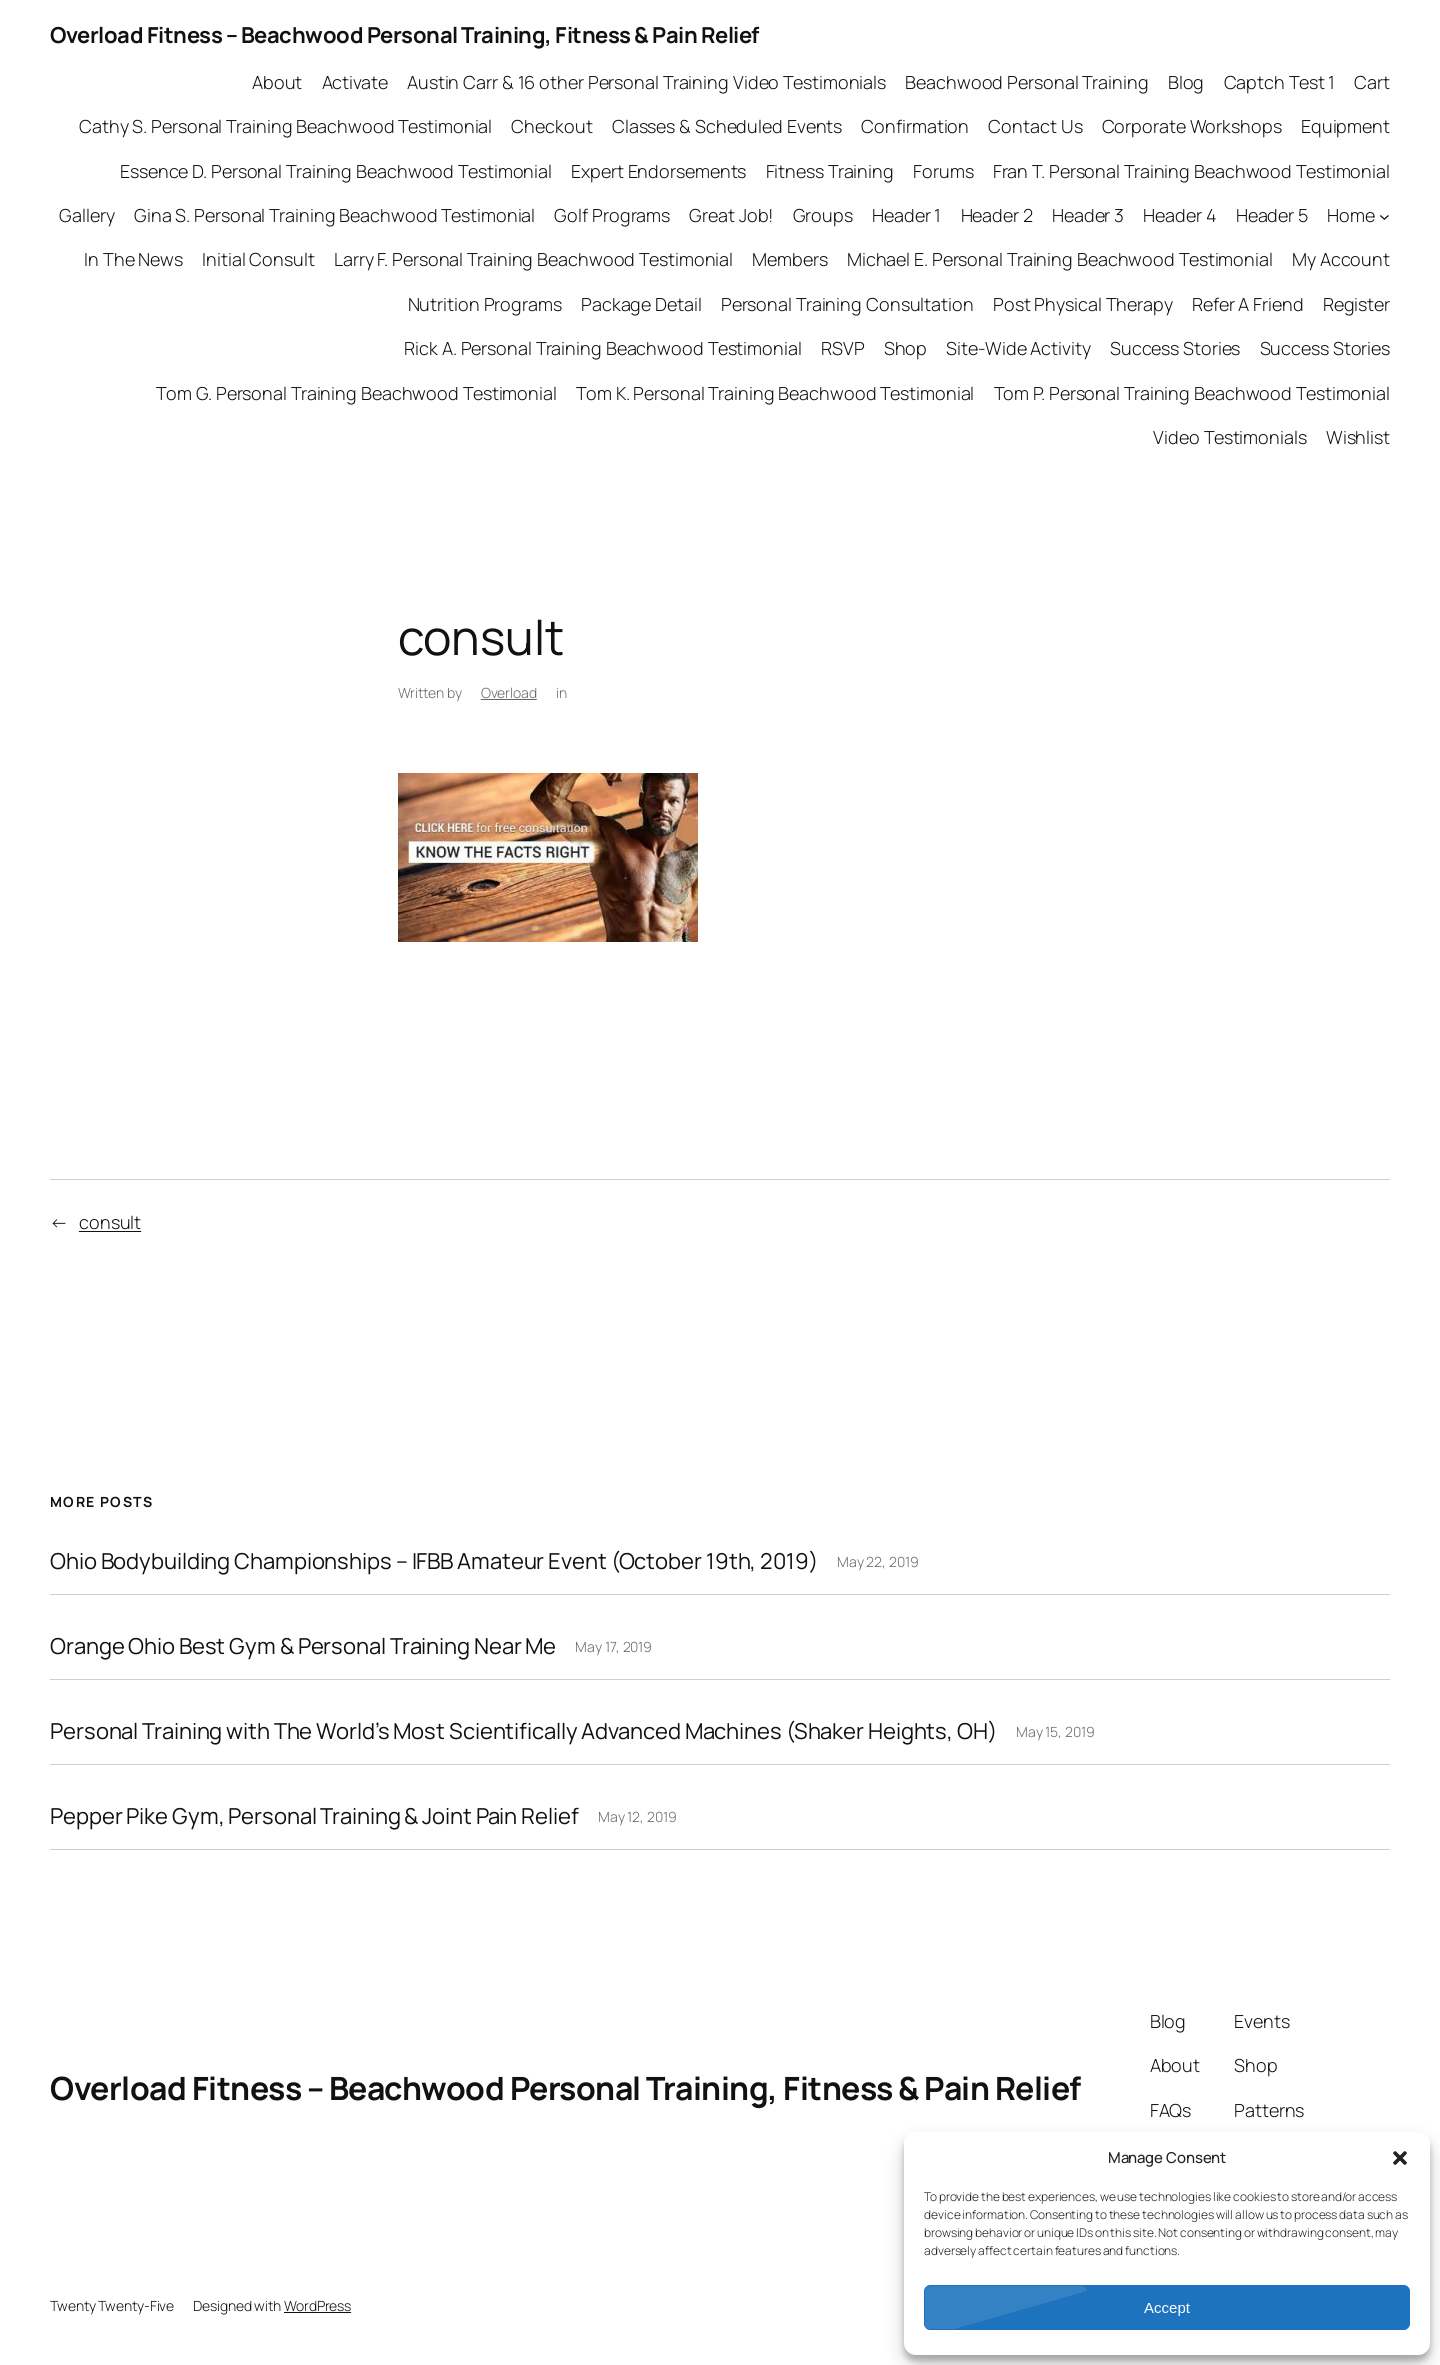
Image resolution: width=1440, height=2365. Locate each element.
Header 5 (1272, 215)
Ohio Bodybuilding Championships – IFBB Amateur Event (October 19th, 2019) (434, 1561)
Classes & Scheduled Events (727, 126)
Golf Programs (612, 215)
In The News (133, 259)
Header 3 (1088, 215)
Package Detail (641, 304)
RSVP (843, 348)
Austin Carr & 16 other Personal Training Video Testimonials (646, 82)
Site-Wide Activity (1018, 348)
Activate (355, 82)
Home (1351, 215)
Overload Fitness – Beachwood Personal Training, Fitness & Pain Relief (404, 35)
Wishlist (1358, 437)
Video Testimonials (1229, 437)
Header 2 (997, 215)
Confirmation (915, 126)
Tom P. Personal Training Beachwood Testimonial (1192, 393)
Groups (823, 215)
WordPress (317, 2305)
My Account (1341, 259)
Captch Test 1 (1280, 82)
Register (1356, 304)
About (277, 82)
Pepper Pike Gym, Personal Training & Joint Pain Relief (314, 1816)
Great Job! (731, 215)
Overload (509, 692)
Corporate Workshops (1192, 126)
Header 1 (906, 215)
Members (789, 259)
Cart (1372, 82)
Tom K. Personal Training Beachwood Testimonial (775, 393)
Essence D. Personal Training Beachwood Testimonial (336, 171)
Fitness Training (830, 171)
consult (110, 1222)
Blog (1186, 82)
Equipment (1345, 126)
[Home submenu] (1384, 215)
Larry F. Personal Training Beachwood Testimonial (533, 259)
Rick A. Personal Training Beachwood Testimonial (602, 348)
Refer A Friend (1248, 304)
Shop (906, 348)
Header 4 (1179, 215)
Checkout (551, 126)
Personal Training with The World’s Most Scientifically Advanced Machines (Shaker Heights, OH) (523, 1731)
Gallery (86, 215)
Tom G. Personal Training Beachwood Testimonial (356, 393)
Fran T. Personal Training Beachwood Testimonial (1191, 171)
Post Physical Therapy (1083, 304)
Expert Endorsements (658, 171)
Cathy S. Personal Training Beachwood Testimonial (285, 126)
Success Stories (1175, 348)
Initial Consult (258, 259)
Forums (943, 171)
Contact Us (1035, 126)
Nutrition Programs (485, 304)
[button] (1400, 2158)
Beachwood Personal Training (1026, 82)
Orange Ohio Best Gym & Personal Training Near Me (303, 1646)
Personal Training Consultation (847, 304)
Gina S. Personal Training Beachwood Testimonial (334, 215)
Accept (1167, 2307)
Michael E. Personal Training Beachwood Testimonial (1060, 259)
